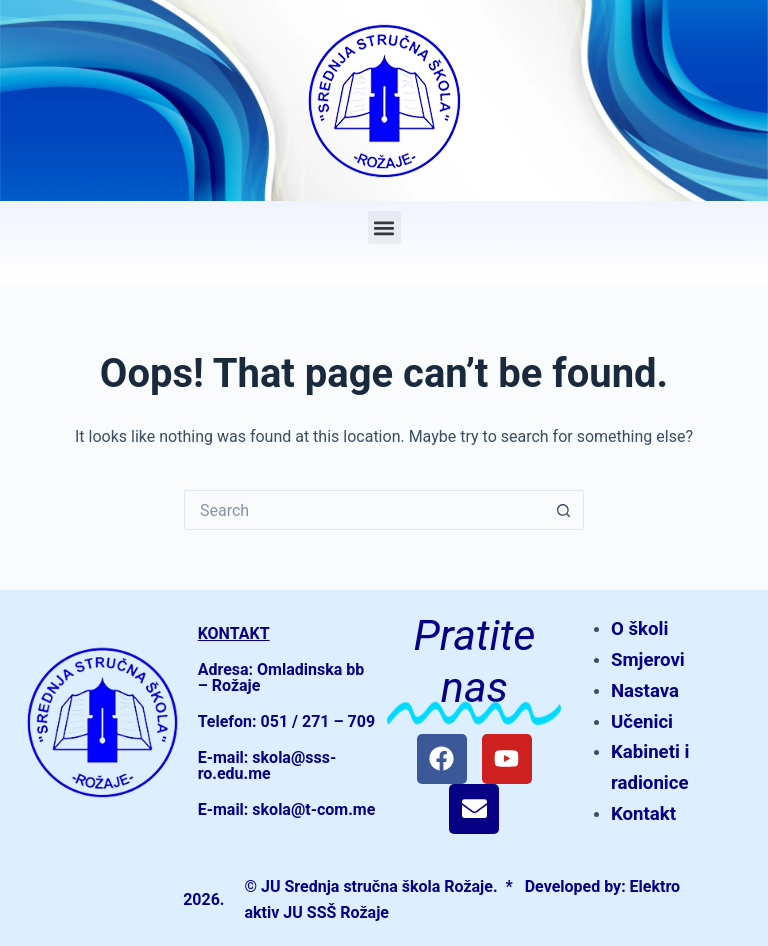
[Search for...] (364, 510)
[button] (384, 227)
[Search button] (564, 510)
